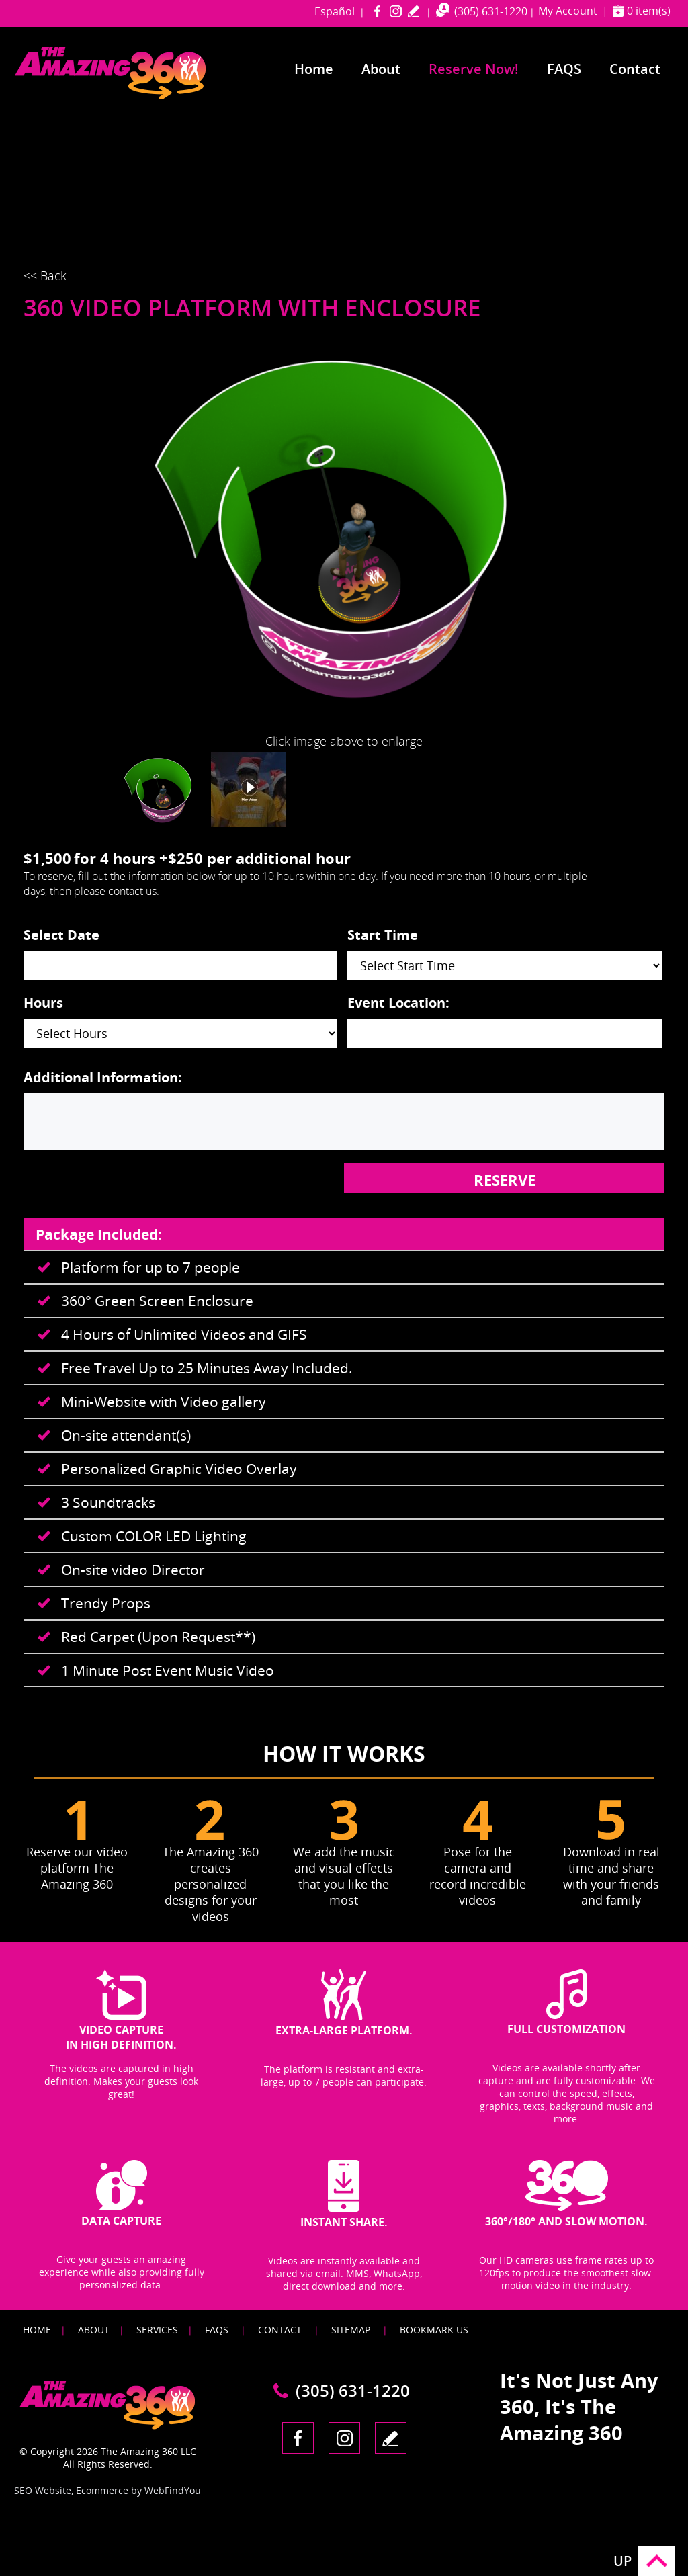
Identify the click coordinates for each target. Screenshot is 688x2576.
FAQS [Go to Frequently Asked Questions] (564, 69)
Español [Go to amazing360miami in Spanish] (334, 11)
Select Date (61, 935)
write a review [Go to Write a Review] (413, 10)
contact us (132, 891)
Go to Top (656, 2561)
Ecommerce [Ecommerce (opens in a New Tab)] (102, 2490)
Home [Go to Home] (313, 69)
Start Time (382, 935)
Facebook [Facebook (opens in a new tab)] (377, 10)
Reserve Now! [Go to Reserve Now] (474, 69)
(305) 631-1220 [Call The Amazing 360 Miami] (490, 11)
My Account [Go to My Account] (567, 10)
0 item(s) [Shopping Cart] (649, 10)
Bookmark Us (434, 2329)
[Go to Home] (135, 96)
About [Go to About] (380, 69)
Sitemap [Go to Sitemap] (350, 2329)
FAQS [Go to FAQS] (216, 2329)
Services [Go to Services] (157, 2329)
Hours (43, 1003)
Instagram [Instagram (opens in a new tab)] (395, 10)
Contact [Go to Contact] (634, 69)
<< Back (45, 275)
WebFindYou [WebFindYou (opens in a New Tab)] (172, 2490)
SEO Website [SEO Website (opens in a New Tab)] (42, 2490)
